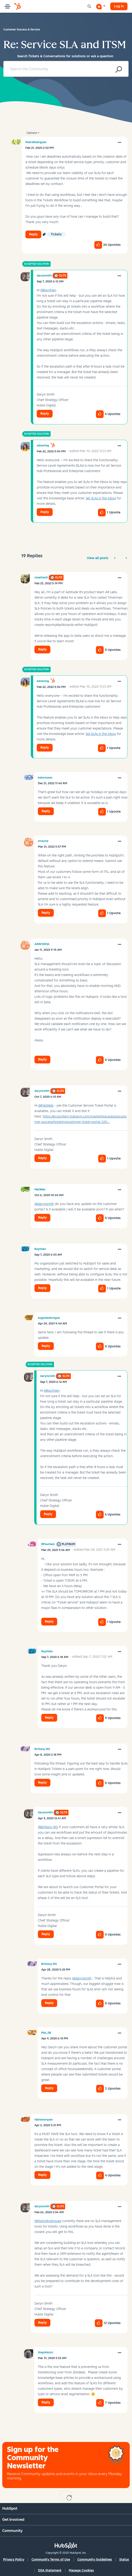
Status (124, 2559)
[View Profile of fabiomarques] (43, 2119)
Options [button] (32, 132)
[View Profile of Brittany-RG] (42, 1749)
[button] (119, 142)
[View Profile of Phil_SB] (46, 2032)
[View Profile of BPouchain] (48, 1544)
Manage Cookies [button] (81, 2570)
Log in (119, 6)
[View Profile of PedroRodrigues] (35, 142)
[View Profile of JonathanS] (41, 577)
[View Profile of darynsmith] (44, 275)
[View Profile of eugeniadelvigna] (49, 1317)
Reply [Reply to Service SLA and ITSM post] (33, 234)
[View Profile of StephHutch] (45, 2352)
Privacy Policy (13, 2559)
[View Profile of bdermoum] (45, 777)
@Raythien (48, 290)
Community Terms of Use (51, 2559)
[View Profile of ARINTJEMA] (41, 944)
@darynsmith (44, 1204)
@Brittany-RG (48, 1827)
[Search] (66, 69)
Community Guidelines (94, 2559)
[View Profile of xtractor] (43, 841)
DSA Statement (49, 2570)
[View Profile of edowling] (43, 445)
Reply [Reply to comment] (44, 414)
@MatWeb (46, 1106)
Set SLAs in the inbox (101, 498)
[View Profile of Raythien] (40, 1249)
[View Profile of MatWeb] (39, 1189)
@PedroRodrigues (47, 2221)
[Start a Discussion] (100, 6)
